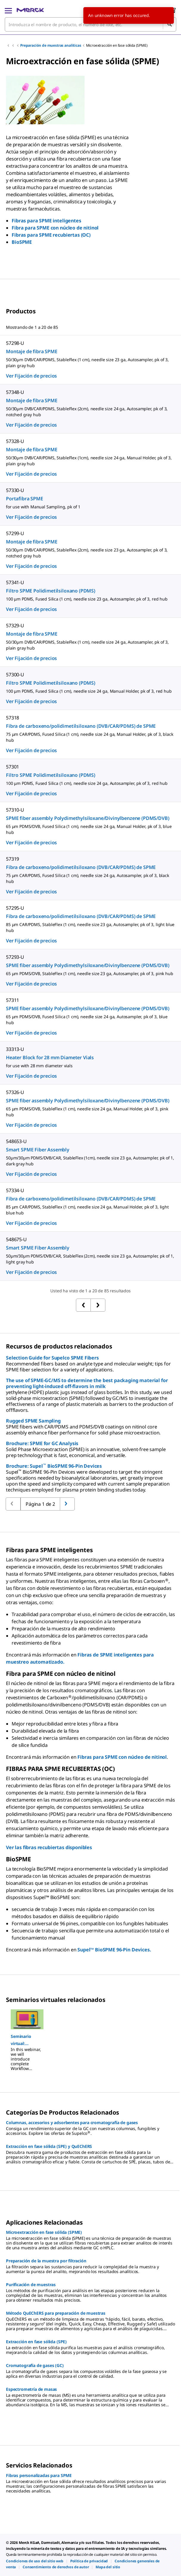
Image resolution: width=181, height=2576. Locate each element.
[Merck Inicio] (30, 10)
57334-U (15, 1190)
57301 (12, 766)
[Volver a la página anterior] (67, 1504)
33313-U (15, 1049)
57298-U (15, 343)
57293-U (15, 957)
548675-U (16, 1239)
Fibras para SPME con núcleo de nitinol (122, 1757)
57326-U (15, 1092)
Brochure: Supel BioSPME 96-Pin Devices (54, 1466)
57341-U (15, 582)
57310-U (15, 810)
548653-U (16, 1141)
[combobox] (90, 24)
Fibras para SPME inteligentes (46, 220)
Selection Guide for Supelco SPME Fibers (52, 1358)
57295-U (15, 908)
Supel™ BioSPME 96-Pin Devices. (114, 1949)
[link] (34, 2561)
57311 (12, 1000)
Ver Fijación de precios (31, 376)
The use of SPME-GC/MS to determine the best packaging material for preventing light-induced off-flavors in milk (87, 1383)
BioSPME (22, 242)
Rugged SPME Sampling (33, 1421)
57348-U (15, 392)
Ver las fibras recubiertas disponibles (49, 1847)
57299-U (15, 533)
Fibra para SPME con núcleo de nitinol (55, 227)
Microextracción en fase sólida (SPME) (117, 45)
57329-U (15, 625)
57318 (12, 717)
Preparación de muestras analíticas (50, 45)
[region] (90, 2038)
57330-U (15, 490)
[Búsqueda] (169, 24)
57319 (12, 859)
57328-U (15, 441)
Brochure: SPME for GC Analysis (42, 1443)
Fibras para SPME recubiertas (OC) (51, 235)
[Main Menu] (8, 10)
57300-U (15, 674)
